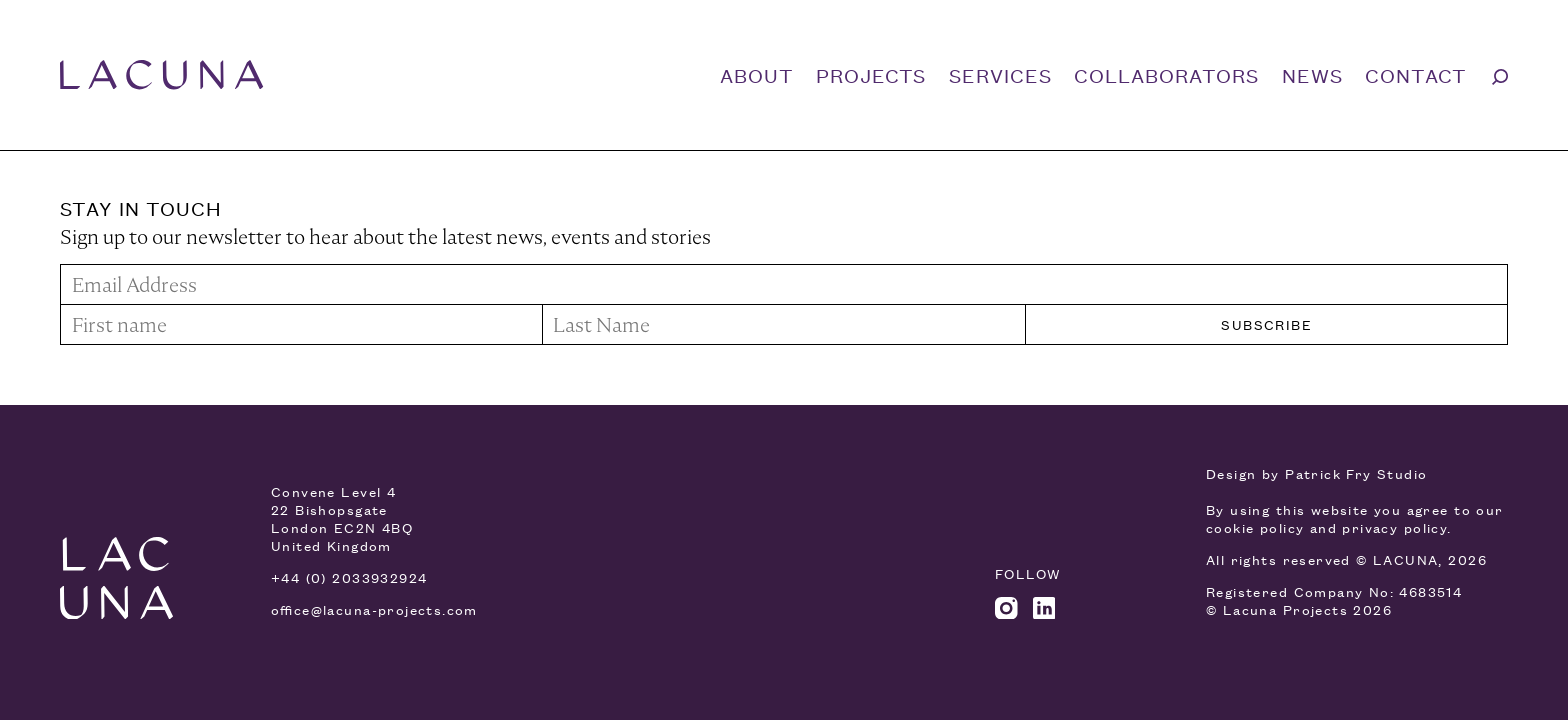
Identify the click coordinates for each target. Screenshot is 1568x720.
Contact (1416, 75)
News (1312, 75)
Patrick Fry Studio (1356, 473)
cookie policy (1255, 527)
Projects (871, 75)
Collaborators (1166, 75)
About (757, 75)
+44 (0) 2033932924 (349, 577)
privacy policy (1394, 527)
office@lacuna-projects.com (374, 609)
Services (1000, 75)
